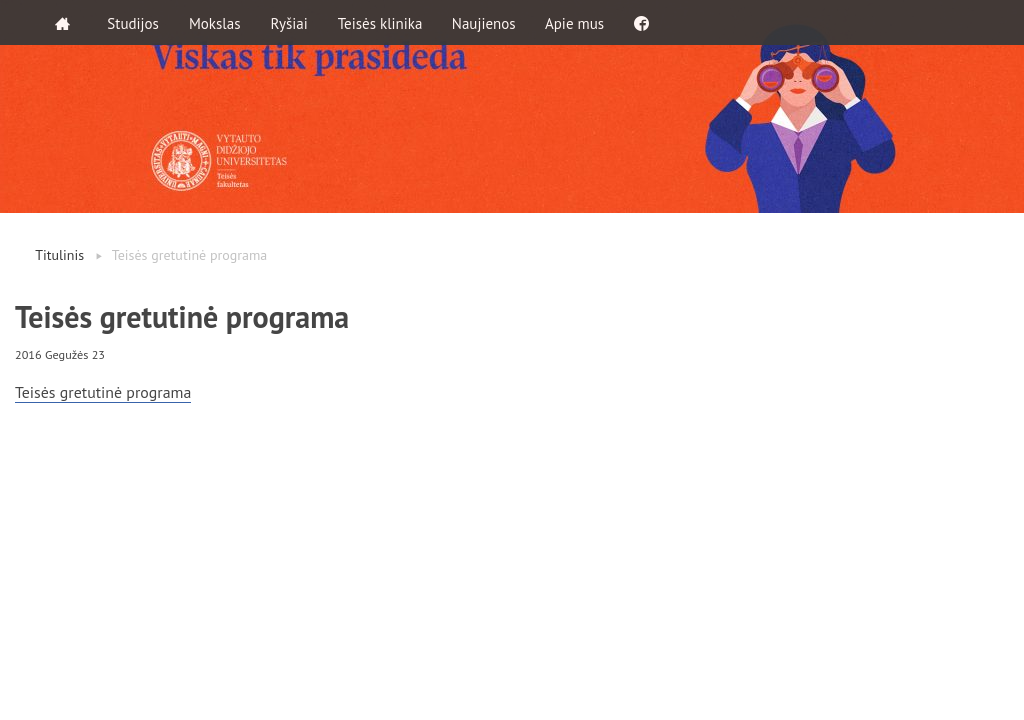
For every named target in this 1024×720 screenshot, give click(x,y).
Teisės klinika (380, 22)
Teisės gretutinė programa (104, 392)
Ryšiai (289, 22)
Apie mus (576, 22)
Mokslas (216, 22)
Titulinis (59, 255)
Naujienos (485, 22)
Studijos (134, 22)
